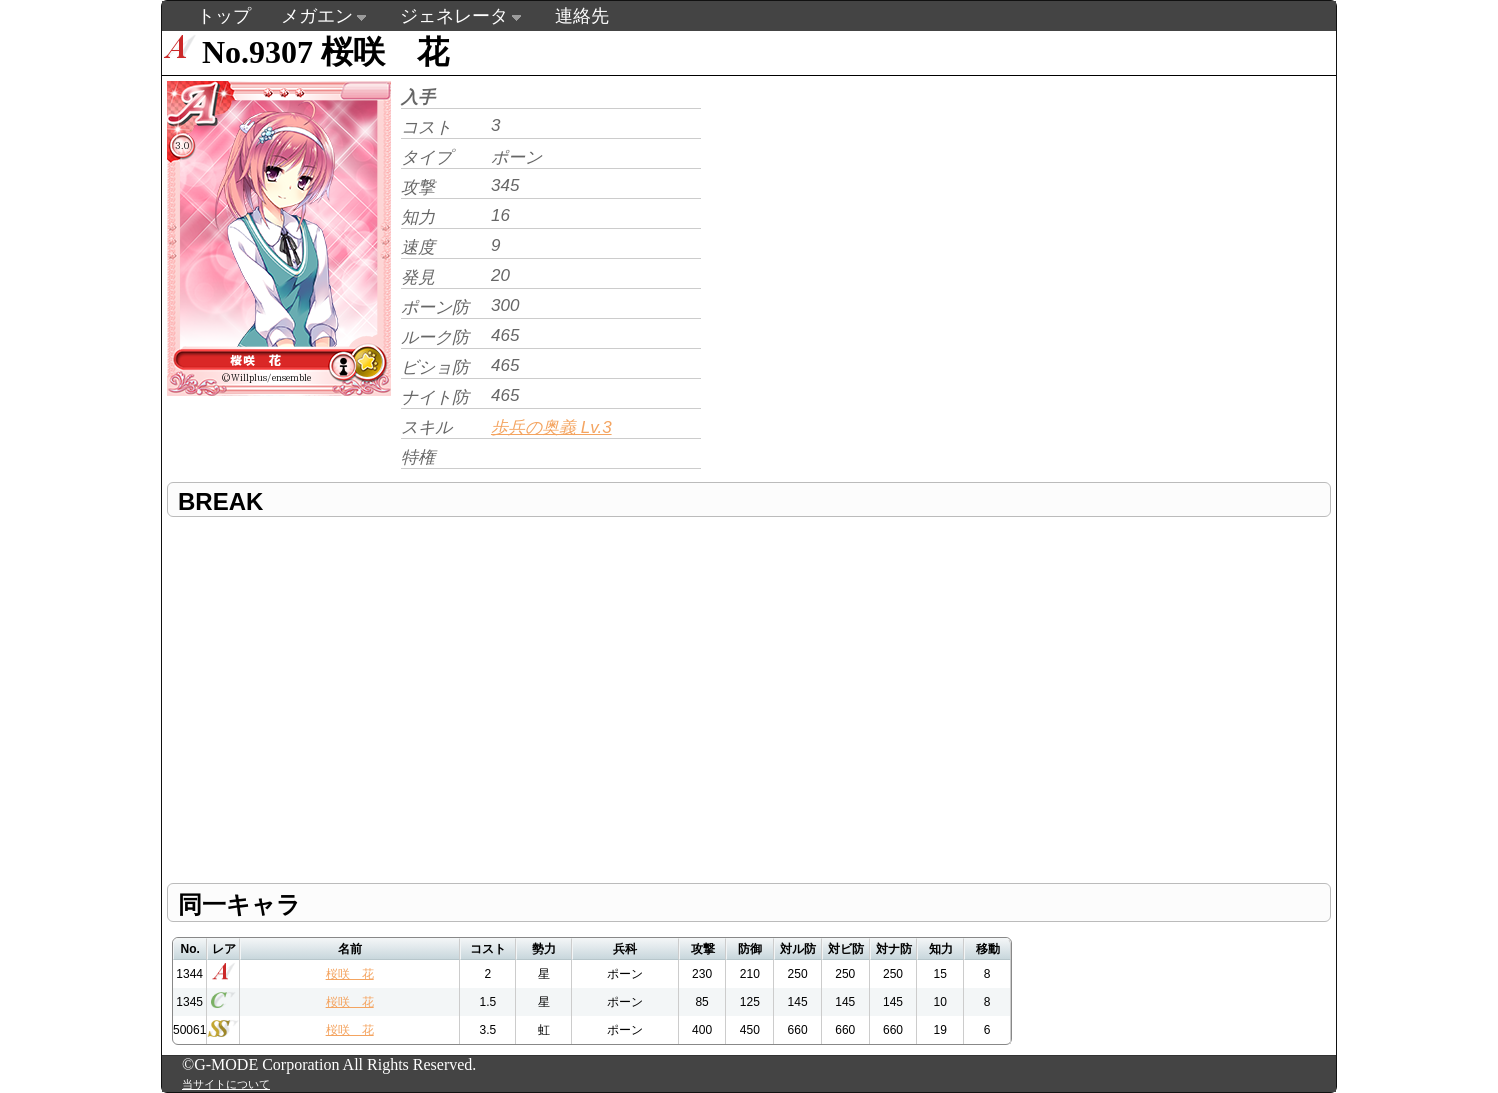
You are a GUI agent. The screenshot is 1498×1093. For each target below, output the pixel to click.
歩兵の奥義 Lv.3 (551, 427)
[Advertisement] (874, 216)
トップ (224, 16)
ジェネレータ (454, 16)
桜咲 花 (350, 974)
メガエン (317, 16)
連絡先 (582, 16)
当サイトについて (226, 1084)
